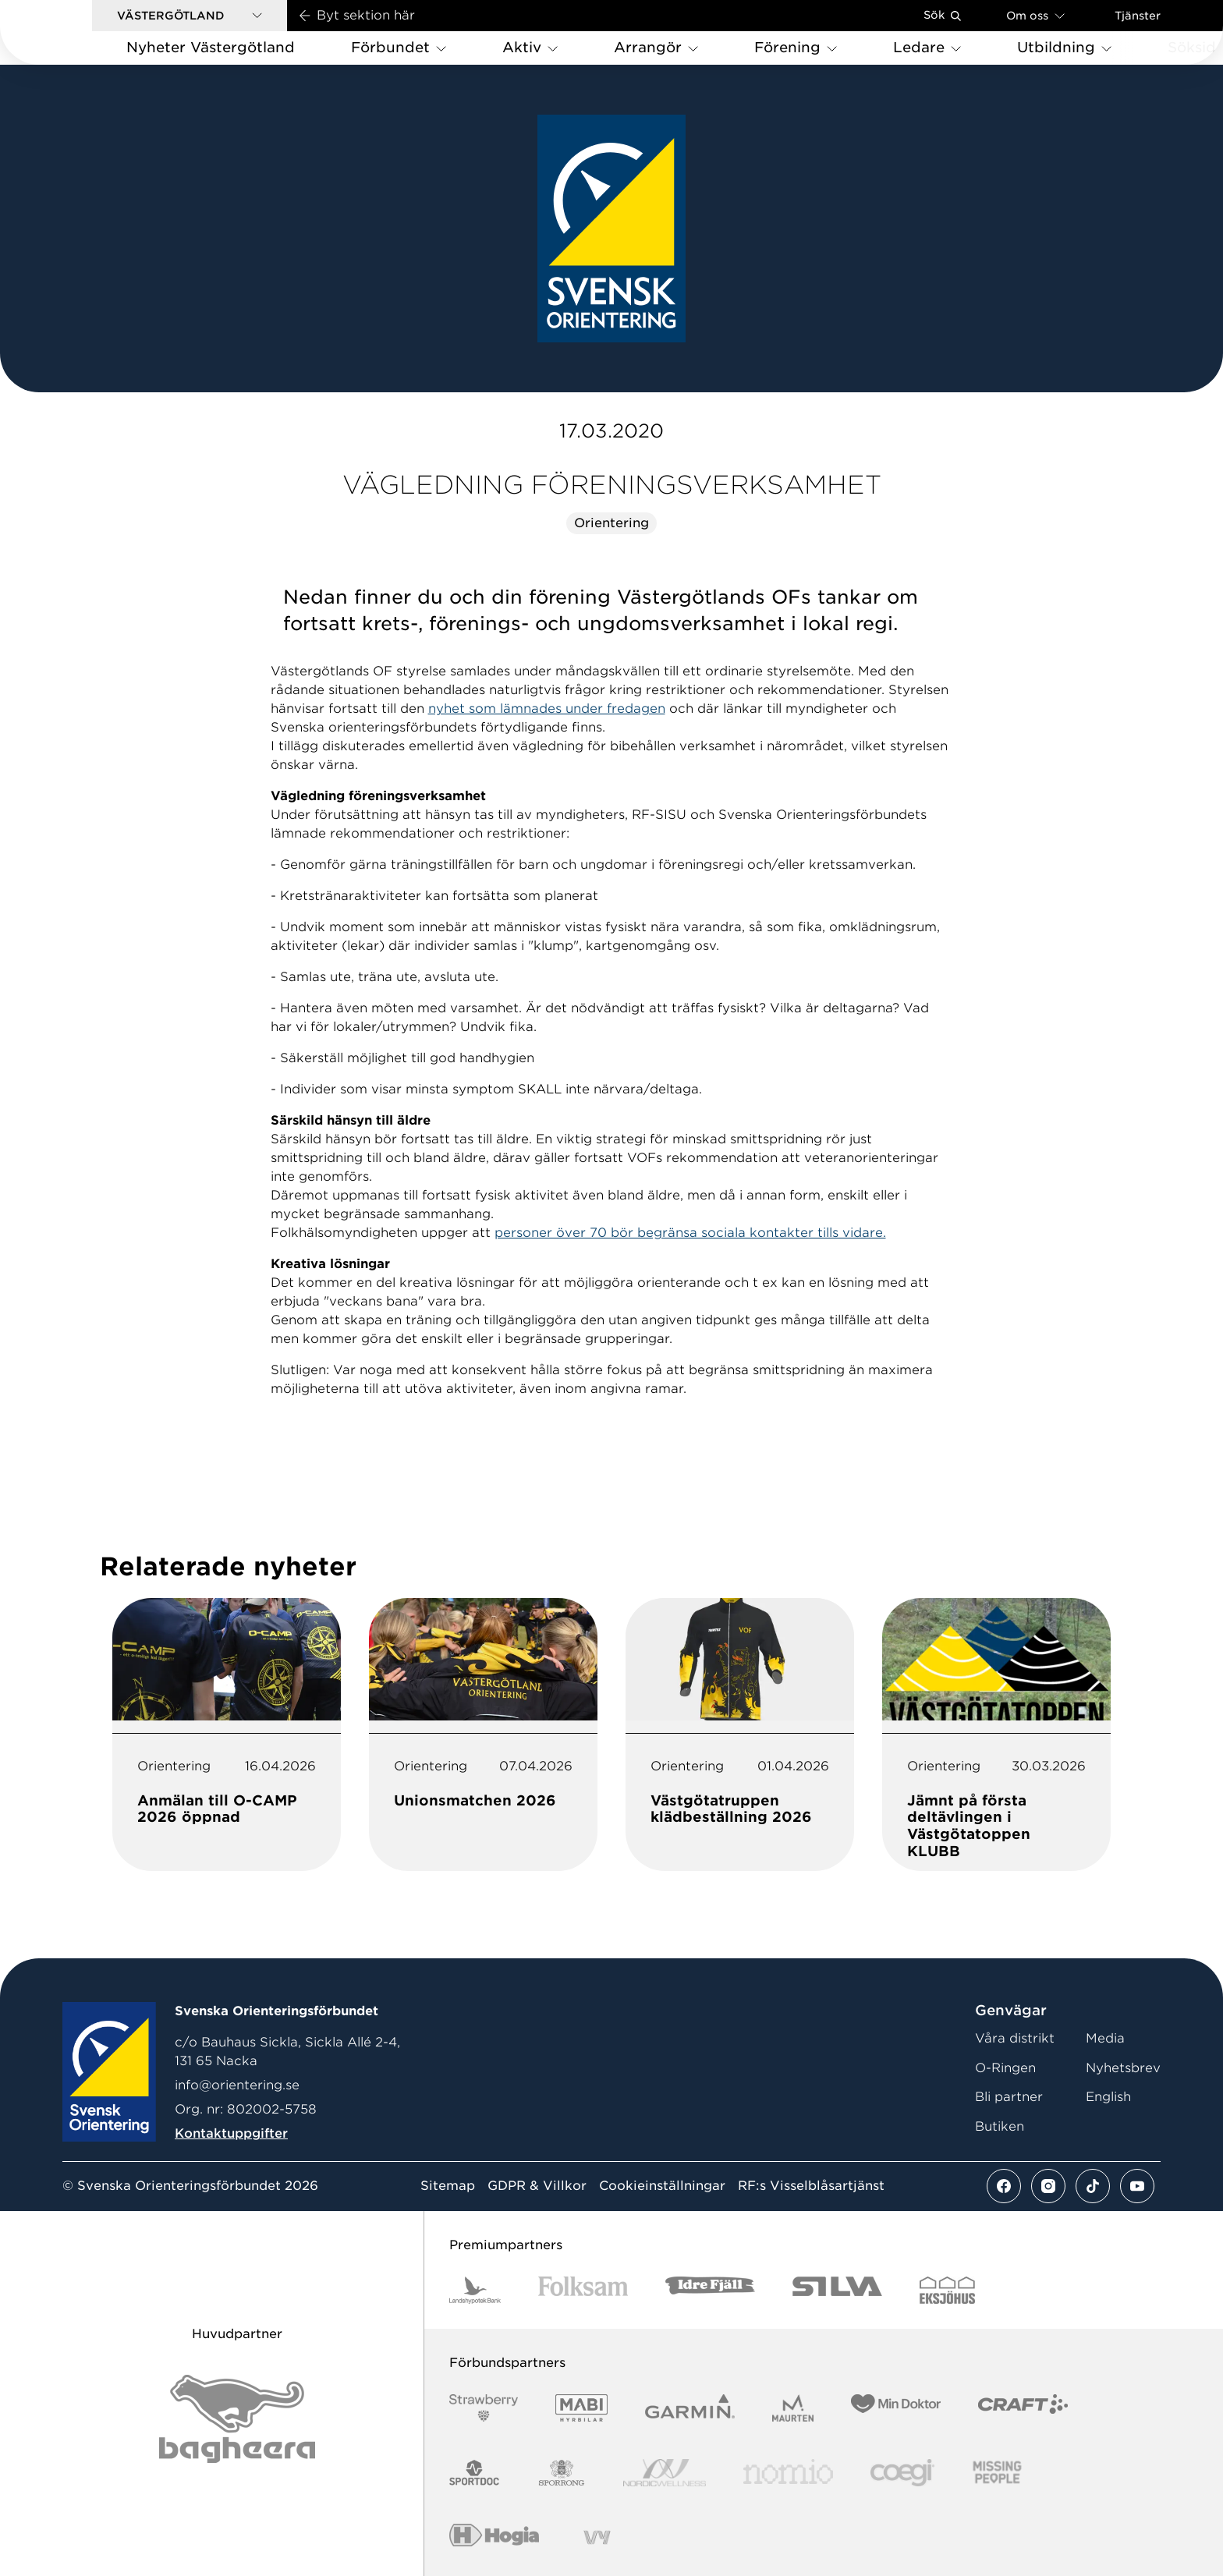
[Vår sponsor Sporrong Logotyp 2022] (561, 2472)
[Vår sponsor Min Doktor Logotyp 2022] (896, 2408)
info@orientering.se (237, 2085)
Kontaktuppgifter (231, 2133)
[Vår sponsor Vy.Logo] (596, 2537)
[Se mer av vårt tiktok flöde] (1093, 2186)
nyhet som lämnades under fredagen (546, 708)
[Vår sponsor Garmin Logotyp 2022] (690, 2408)
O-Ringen (1005, 2067)
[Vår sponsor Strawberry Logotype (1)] (483, 2408)
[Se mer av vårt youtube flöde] (1137, 2186)
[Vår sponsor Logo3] (902, 2472)
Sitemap (447, 2186)
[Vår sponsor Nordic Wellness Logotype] (664, 2472)
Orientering (611, 523)
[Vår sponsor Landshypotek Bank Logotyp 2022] (475, 2290)
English (1108, 2096)
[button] (189, 15)
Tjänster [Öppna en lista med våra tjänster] (1138, 15)
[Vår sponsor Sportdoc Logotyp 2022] (474, 2472)
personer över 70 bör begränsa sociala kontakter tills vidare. (690, 1232)
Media (1105, 2038)
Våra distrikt (1015, 2038)
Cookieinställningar (662, 2186)
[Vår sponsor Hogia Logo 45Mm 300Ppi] (494, 2537)
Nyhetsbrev (1123, 2067)
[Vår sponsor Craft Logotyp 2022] (1023, 2408)
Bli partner (1009, 2096)
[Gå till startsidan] (71, 32)
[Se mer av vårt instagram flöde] (1048, 2186)
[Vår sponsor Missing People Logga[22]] (997, 2472)
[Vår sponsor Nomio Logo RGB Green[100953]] (788, 2472)
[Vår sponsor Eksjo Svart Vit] (947, 2290)
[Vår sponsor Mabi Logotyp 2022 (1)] (581, 2408)
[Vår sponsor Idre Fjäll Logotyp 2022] (710, 2290)
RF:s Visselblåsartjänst (811, 2186)
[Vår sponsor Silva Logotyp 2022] (837, 2290)
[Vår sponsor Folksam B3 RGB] (583, 2290)
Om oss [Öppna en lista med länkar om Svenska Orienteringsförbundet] (1035, 15)
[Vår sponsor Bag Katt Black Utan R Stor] (237, 2419)
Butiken (999, 2126)
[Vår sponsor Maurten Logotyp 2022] (793, 2408)
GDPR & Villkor (537, 2186)
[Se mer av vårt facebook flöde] (1004, 2186)
